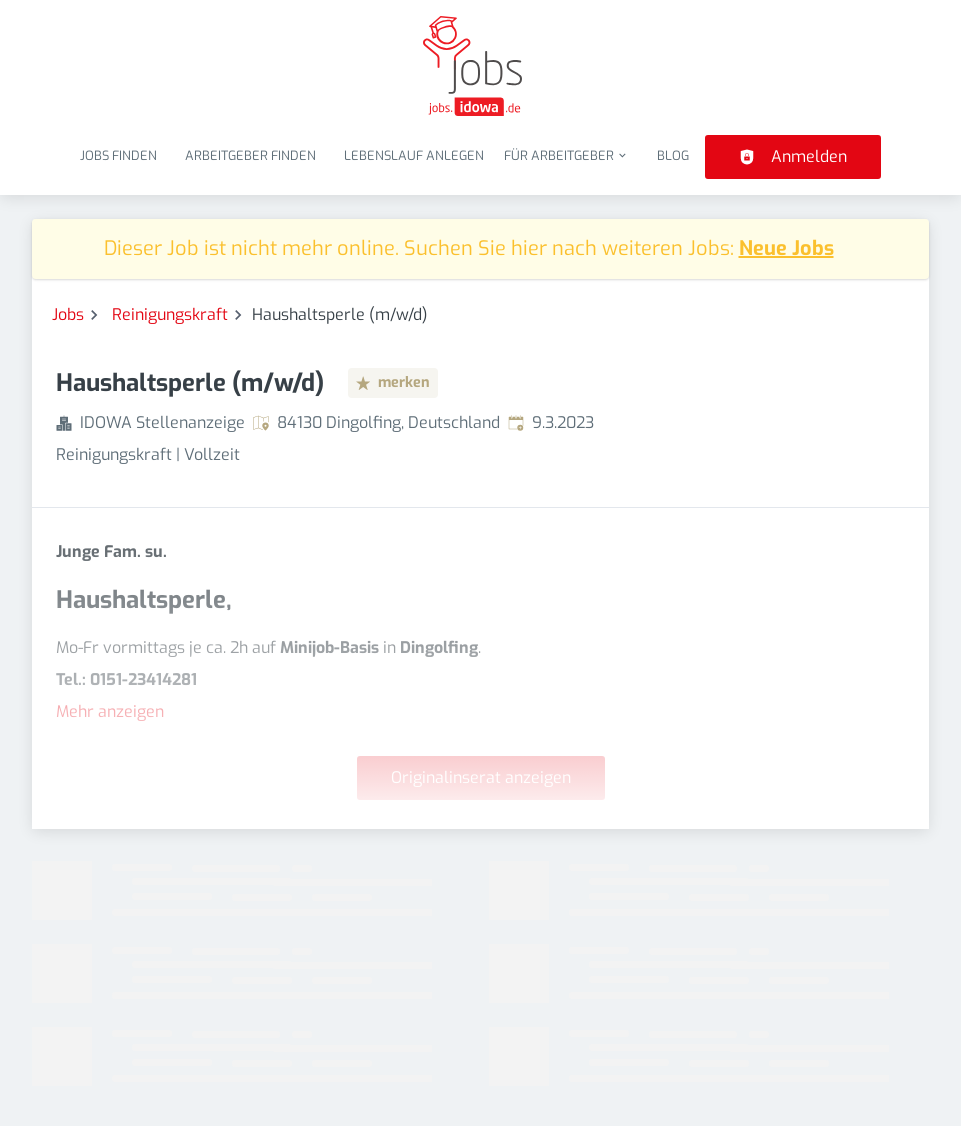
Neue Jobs (786, 248)
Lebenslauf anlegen (414, 155)
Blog (673, 155)
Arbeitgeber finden (250, 155)
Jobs (68, 314)
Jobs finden (118, 155)
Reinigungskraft (170, 314)
